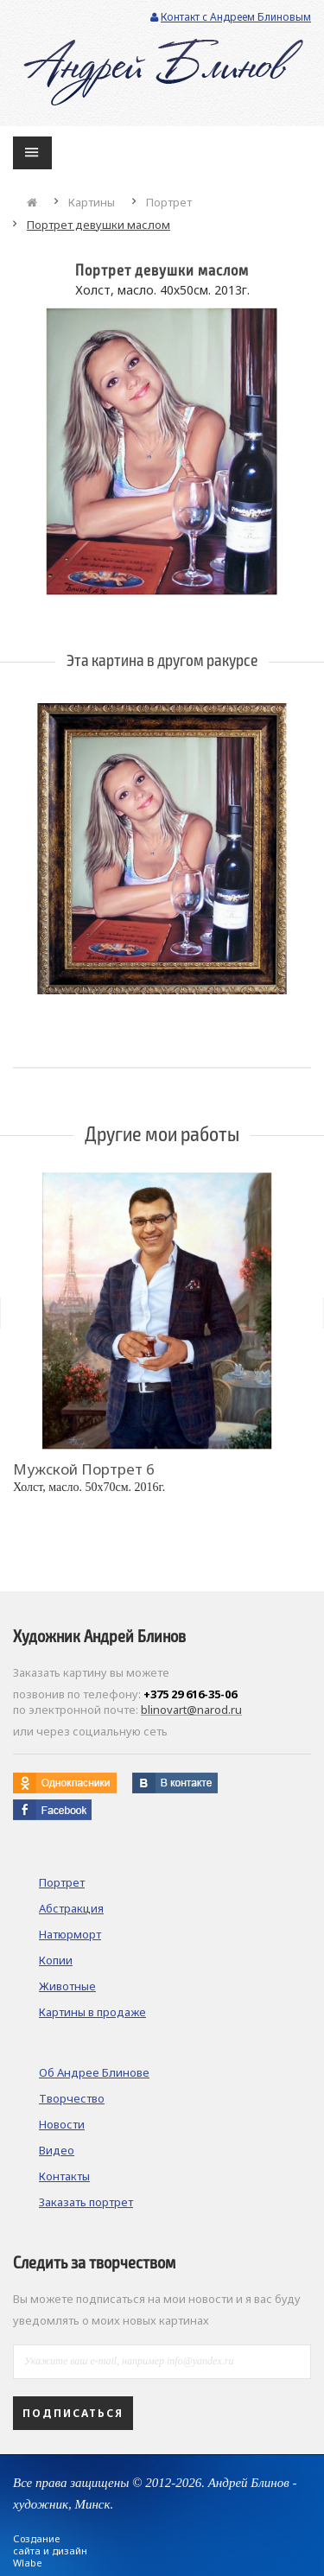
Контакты (64, 2176)
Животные (67, 1986)
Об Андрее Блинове (94, 2072)
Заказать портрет (86, 2202)
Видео (56, 2150)
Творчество (72, 2098)
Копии (56, 1960)
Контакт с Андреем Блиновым (230, 17)
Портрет (169, 202)
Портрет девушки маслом (98, 224)
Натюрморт (70, 1934)
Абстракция (71, 1908)
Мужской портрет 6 (84, 1469)
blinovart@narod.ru (191, 1709)
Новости (62, 2124)
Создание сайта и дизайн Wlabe (50, 2551)
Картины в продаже (92, 2012)
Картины (91, 202)
